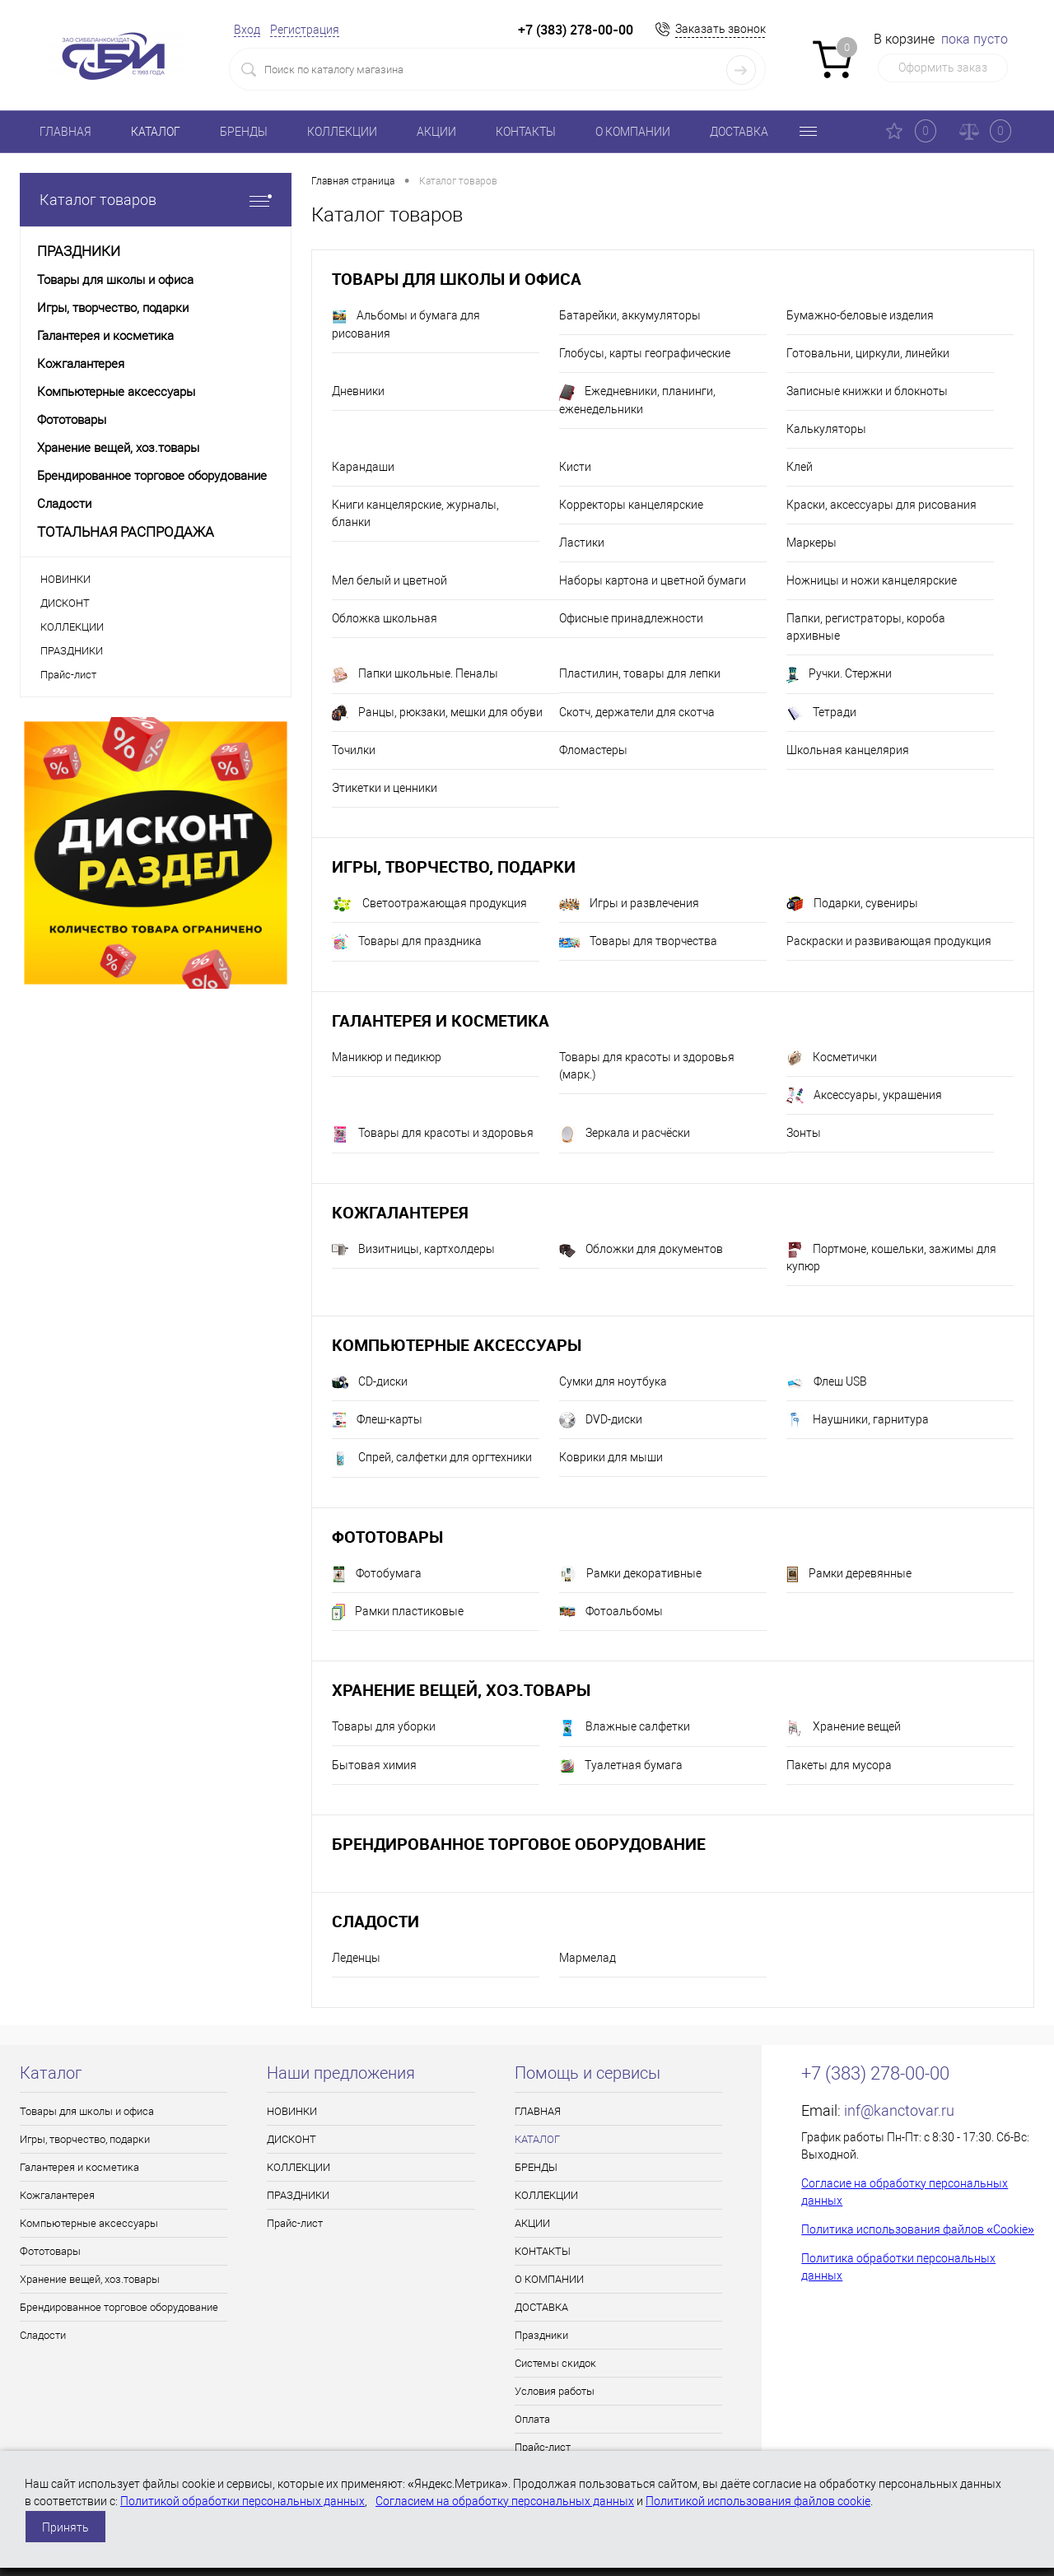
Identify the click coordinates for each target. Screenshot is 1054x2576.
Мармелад (587, 1957)
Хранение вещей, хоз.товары (461, 1689)
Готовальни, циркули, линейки (867, 353)
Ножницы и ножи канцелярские (871, 580)
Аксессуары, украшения (864, 1096)
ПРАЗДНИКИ (71, 651)
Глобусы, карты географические (644, 353)
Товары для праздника (407, 942)
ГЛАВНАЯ (65, 131)
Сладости (375, 1921)
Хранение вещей (843, 1728)
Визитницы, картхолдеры (413, 1249)
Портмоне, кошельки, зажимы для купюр (891, 1257)
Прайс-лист (68, 674)
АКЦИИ (436, 131)
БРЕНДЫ (244, 131)
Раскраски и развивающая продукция (888, 941)
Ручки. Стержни (839, 675)
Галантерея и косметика (440, 1020)
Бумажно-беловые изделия (860, 315)
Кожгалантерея (400, 1212)
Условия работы (555, 2391)
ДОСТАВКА (739, 131)
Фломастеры (593, 750)
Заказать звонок (720, 28)
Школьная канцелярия (847, 750)
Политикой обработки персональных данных (242, 2501)
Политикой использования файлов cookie (758, 2501)
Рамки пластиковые (398, 1612)
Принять (65, 2527)
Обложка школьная (384, 618)
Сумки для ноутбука (613, 1381)
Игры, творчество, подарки (454, 866)
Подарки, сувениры (852, 904)
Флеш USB (826, 1382)
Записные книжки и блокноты (867, 391)
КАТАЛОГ (155, 131)
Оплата (532, 2419)
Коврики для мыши (611, 1457)
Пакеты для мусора (839, 1765)
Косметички (831, 1058)
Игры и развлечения (629, 904)
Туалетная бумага (621, 1766)
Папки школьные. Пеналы (415, 675)
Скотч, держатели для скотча (637, 712)
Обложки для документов (641, 1249)
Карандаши (363, 466)
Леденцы (356, 1957)
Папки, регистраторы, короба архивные (865, 627)
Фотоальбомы (611, 1612)
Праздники (541, 2335)
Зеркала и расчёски (624, 1134)
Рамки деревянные (849, 1574)
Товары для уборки (384, 1726)
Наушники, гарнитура (857, 1420)
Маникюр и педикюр (386, 1057)
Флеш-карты (377, 1420)
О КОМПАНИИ (632, 131)
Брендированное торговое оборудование (519, 1843)
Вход (247, 29)
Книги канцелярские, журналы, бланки (415, 513)
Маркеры (811, 542)
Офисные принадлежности (631, 618)
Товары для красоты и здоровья (433, 1134)
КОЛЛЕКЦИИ (342, 131)
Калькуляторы (826, 429)
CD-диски (370, 1382)
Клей (799, 466)
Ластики (581, 542)
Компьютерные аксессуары (456, 1344)
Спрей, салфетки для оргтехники (432, 1459)
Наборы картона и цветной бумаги (652, 580)
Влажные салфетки (624, 1728)
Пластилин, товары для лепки (640, 673)
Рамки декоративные (630, 1574)
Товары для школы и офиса (456, 278)
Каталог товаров (156, 199)
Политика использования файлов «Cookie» (917, 2229)
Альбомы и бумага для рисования (406, 324)
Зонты (803, 1132)
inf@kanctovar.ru (899, 2110)
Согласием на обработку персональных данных (504, 2501)
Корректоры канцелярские (631, 504)
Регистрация (304, 29)
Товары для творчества (638, 941)
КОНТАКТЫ (526, 131)
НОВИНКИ (65, 579)
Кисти (575, 466)
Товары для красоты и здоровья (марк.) (647, 1065)
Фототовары (387, 1536)
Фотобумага (377, 1574)
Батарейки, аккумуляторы (630, 315)
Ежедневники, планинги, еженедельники (637, 400)
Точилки (353, 750)
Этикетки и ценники (384, 787)
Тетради (821, 713)
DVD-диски (600, 1420)
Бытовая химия (374, 1765)
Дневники (358, 391)
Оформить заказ (942, 67)
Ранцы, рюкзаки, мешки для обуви (437, 713)
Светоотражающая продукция (429, 904)
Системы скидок (555, 2363)
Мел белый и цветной (389, 580)
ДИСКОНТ (65, 603)
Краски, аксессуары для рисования (881, 504)
